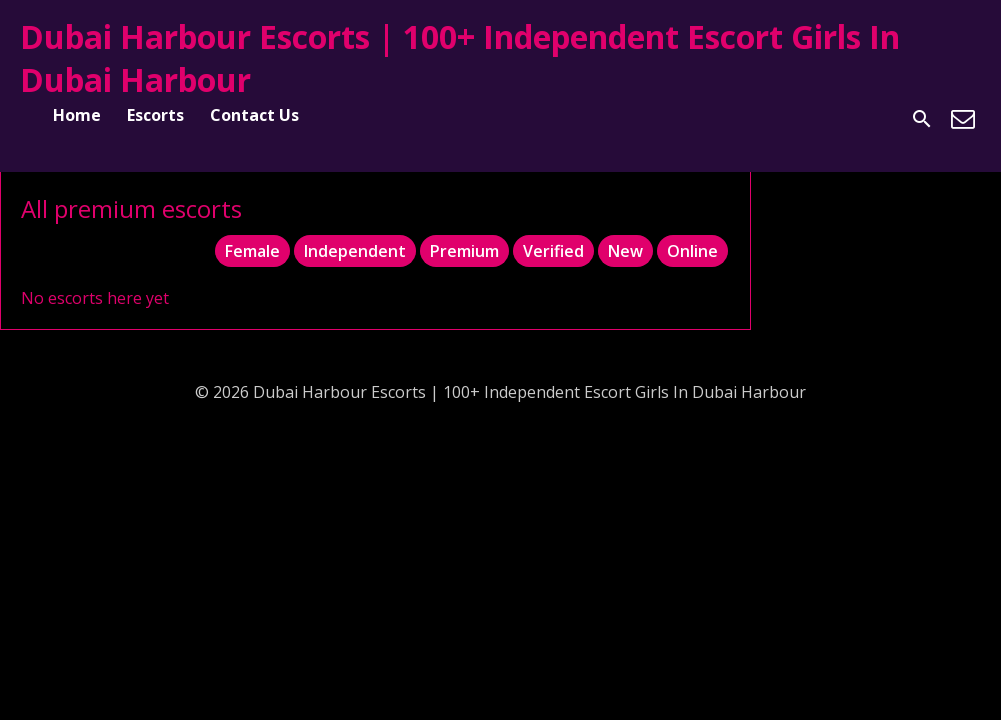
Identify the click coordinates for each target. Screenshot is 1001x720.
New (625, 251)
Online (692, 251)
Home (77, 115)
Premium (464, 251)
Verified (553, 251)
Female (252, 251)
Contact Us (254, 115)
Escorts (155, 115)
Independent (355, 251)
